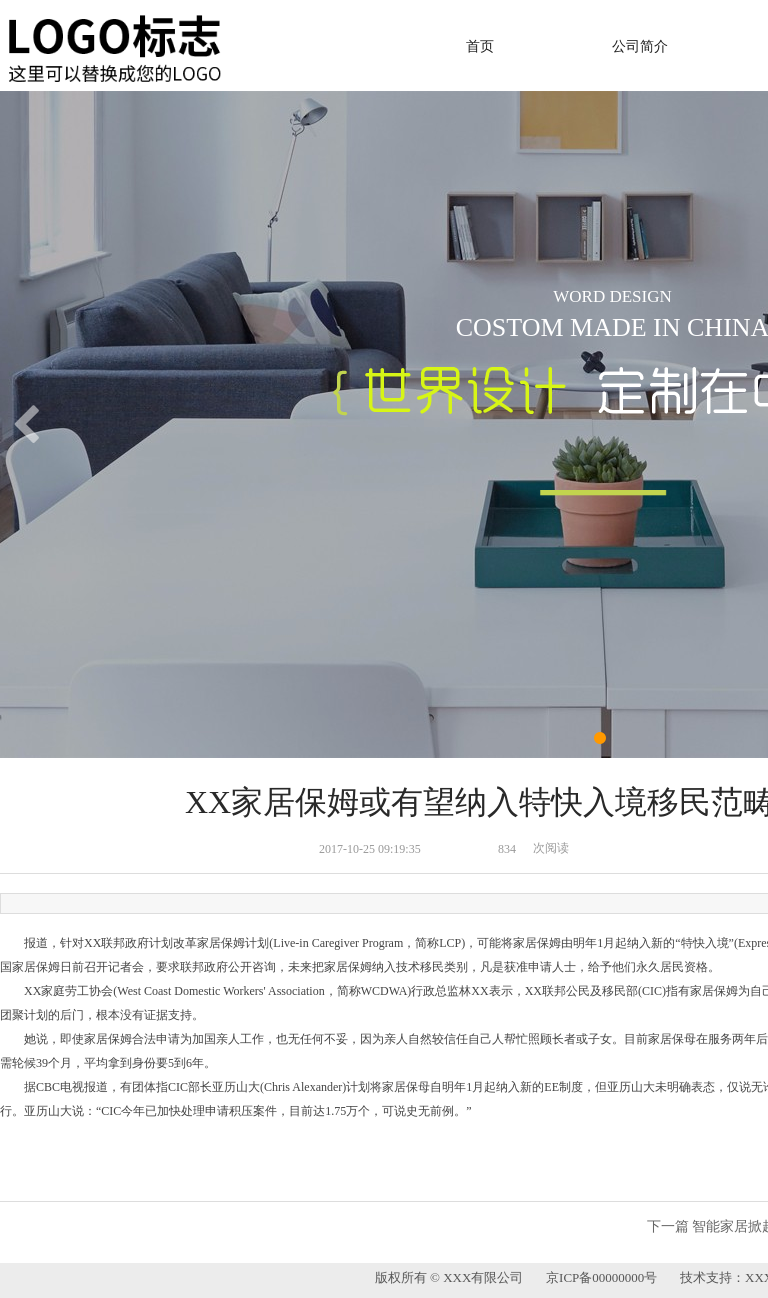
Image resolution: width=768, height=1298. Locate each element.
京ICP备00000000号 (605, 1277)
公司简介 (640, 46)
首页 (480, 46)
